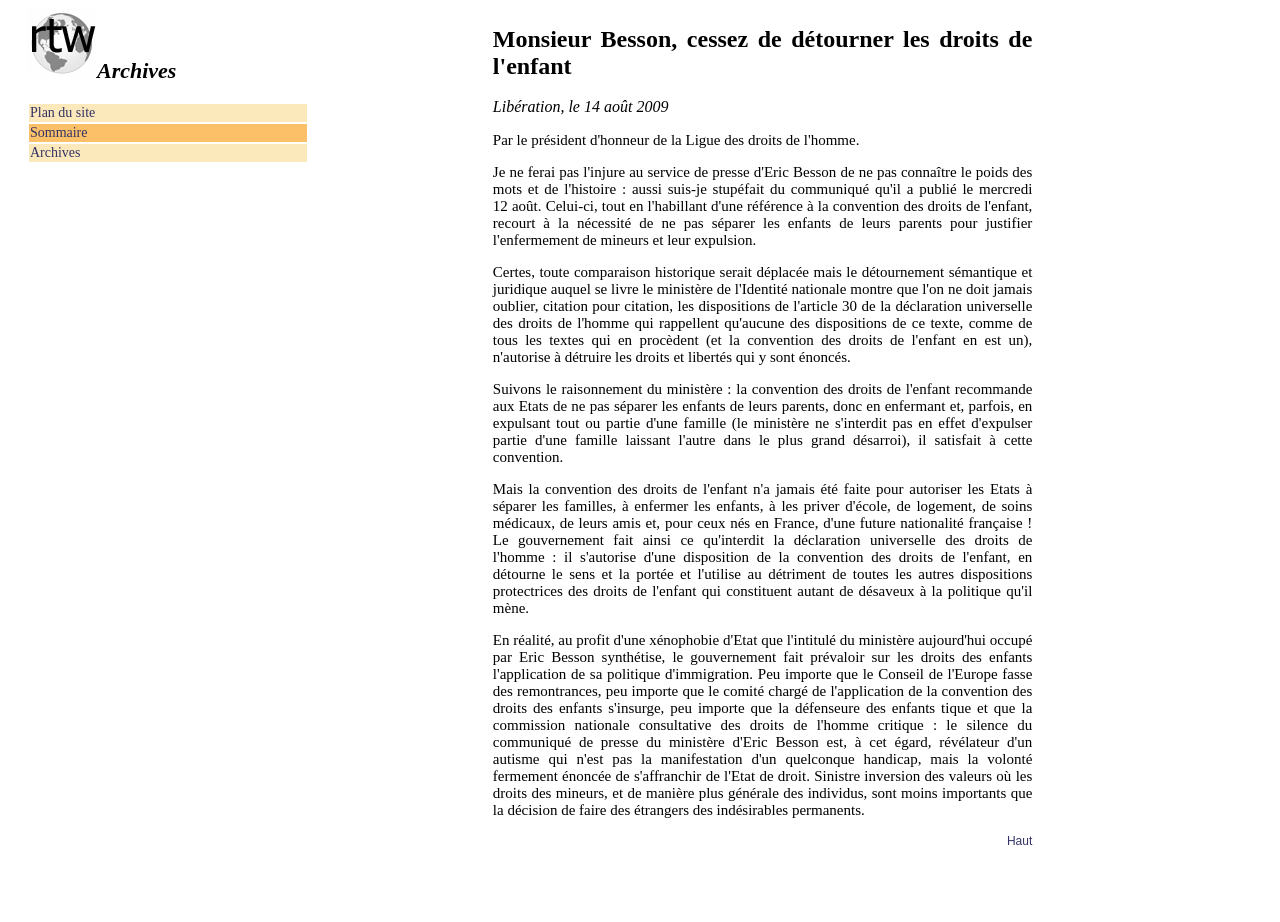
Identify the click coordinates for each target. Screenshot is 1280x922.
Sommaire (59, 132)
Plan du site (62, 112)
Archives (55, 152)
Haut (1019, 841)
